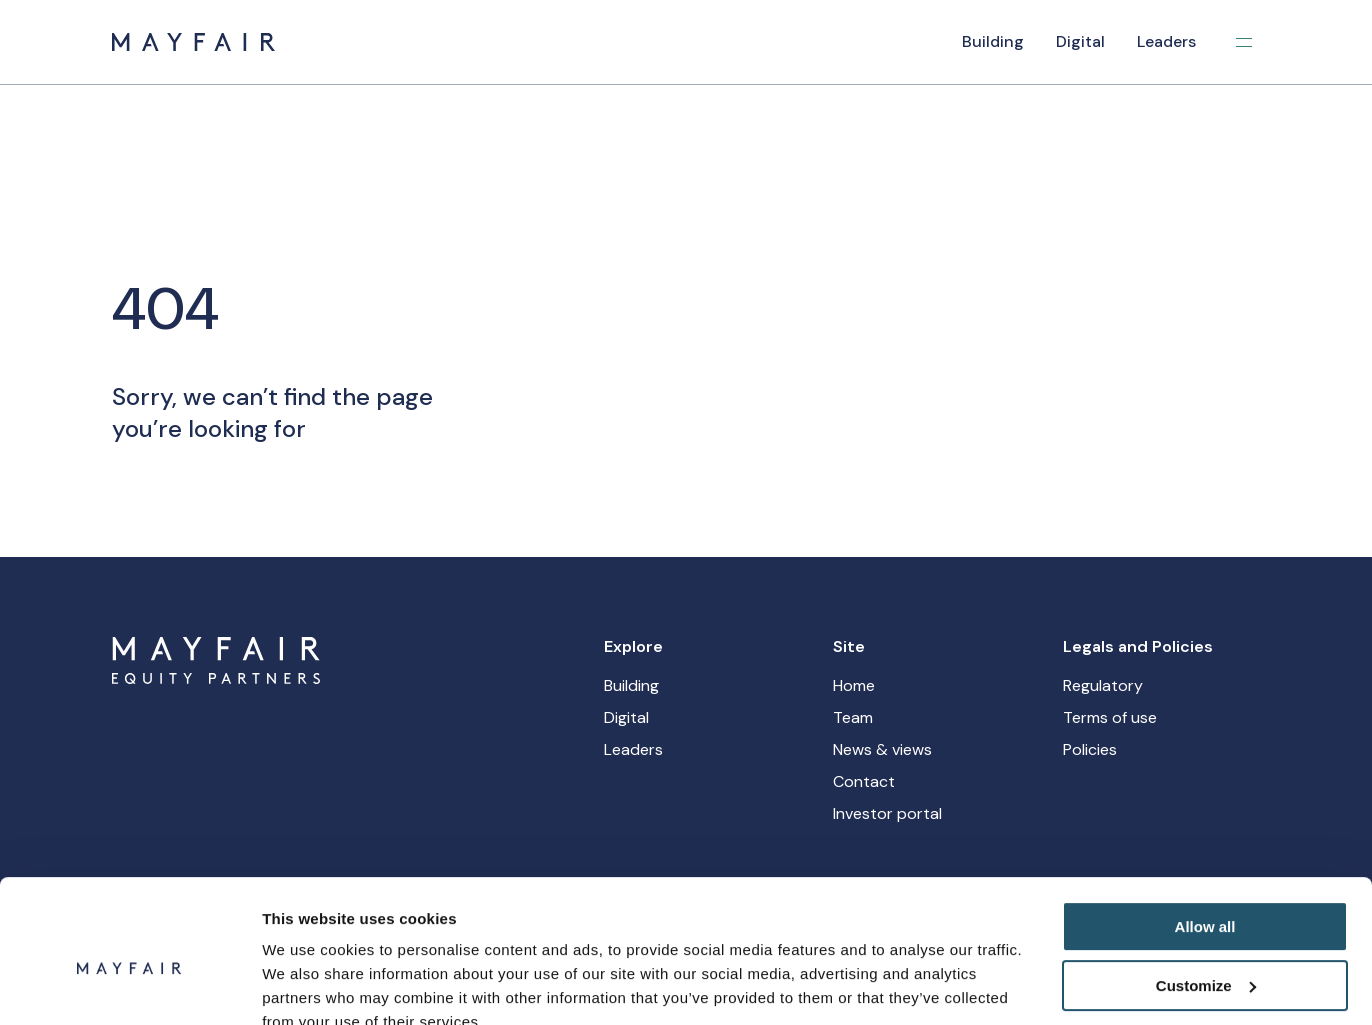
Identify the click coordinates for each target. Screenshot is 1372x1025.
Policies (1090, 749)
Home (854, 685)
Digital (1080, 41)
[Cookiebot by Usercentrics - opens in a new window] (129, 986)
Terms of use (1110, 717)
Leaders (1166, 41)
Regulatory (1103, 685)
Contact (864, 781)
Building (993, 41)
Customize (1206, 893)
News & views (882, 749)
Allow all (1205, 835)
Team (853, 717)
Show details (308, 985)
